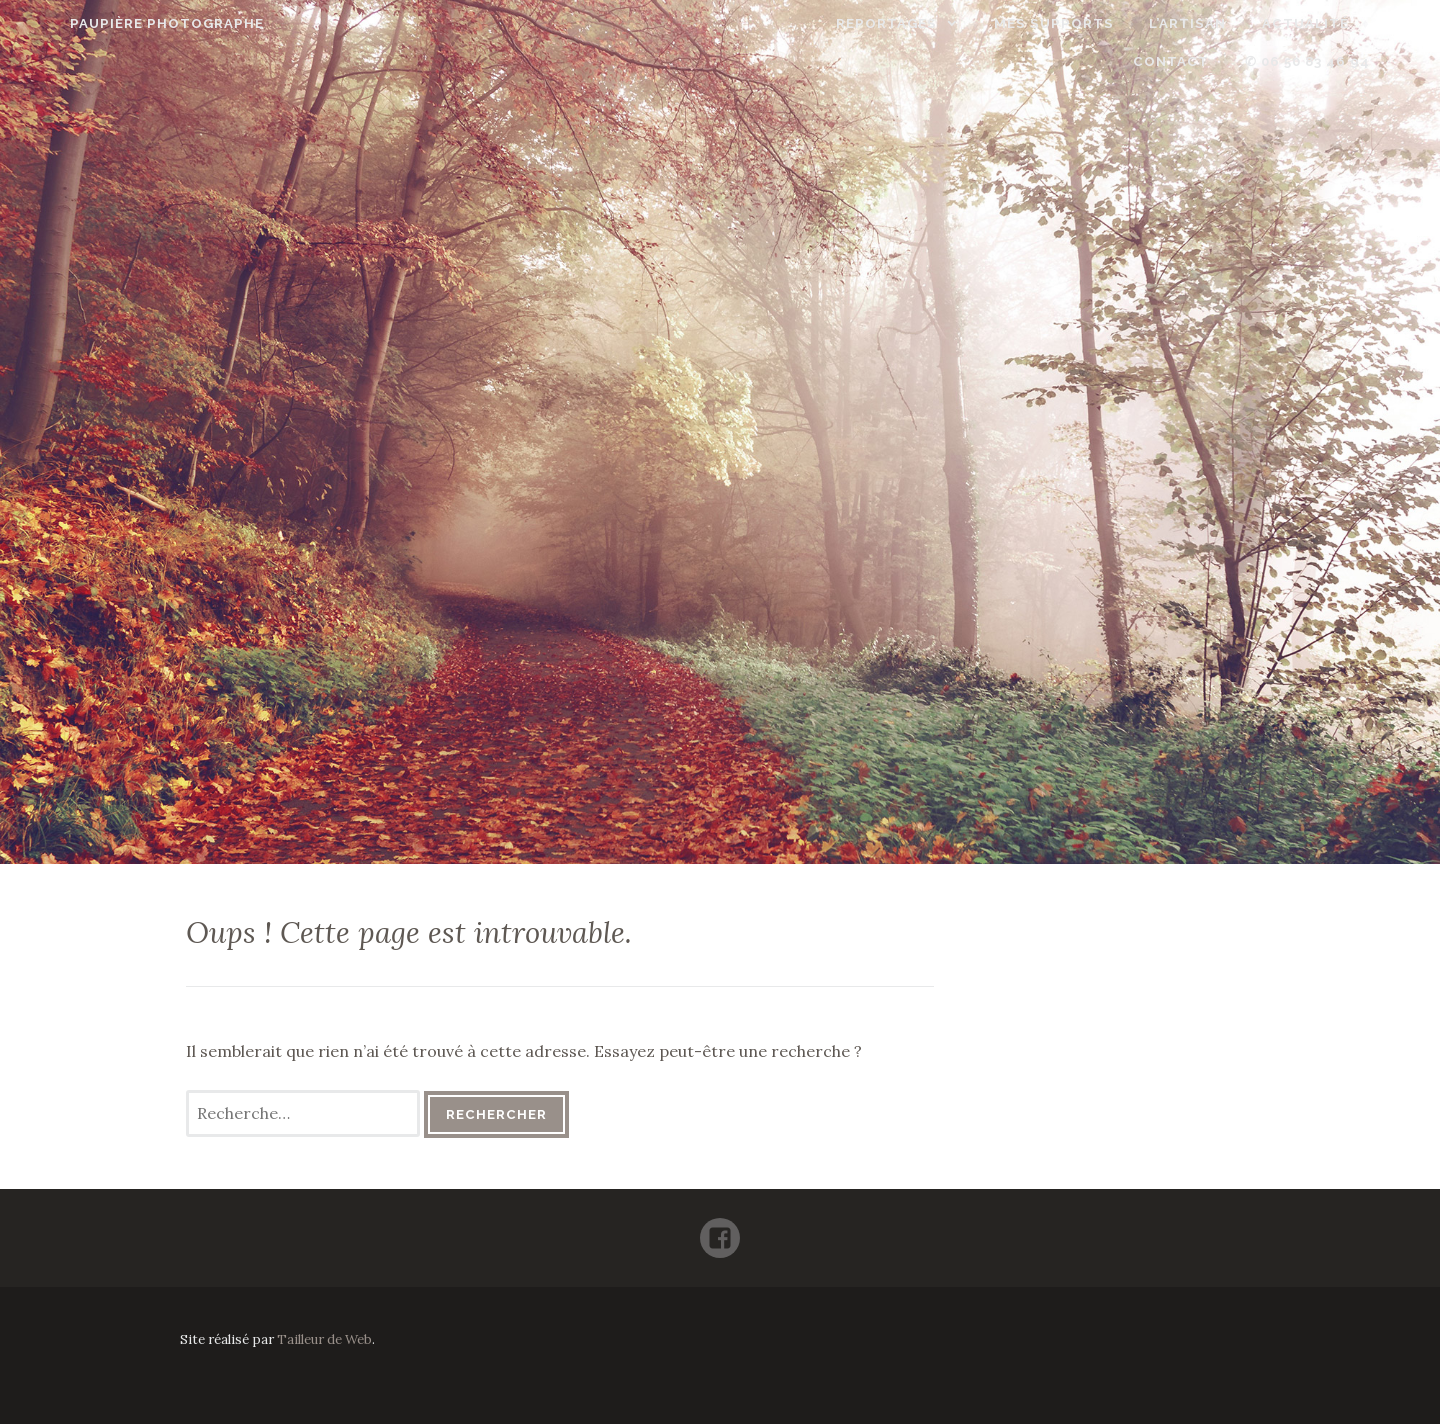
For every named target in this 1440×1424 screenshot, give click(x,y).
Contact (1355, 23)
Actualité (1238, 23)
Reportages (820, 23)
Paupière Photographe (123, 23)
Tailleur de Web (324, 1339)
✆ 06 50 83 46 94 (1351, 61)
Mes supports (987, 23)
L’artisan (1121, 23)
